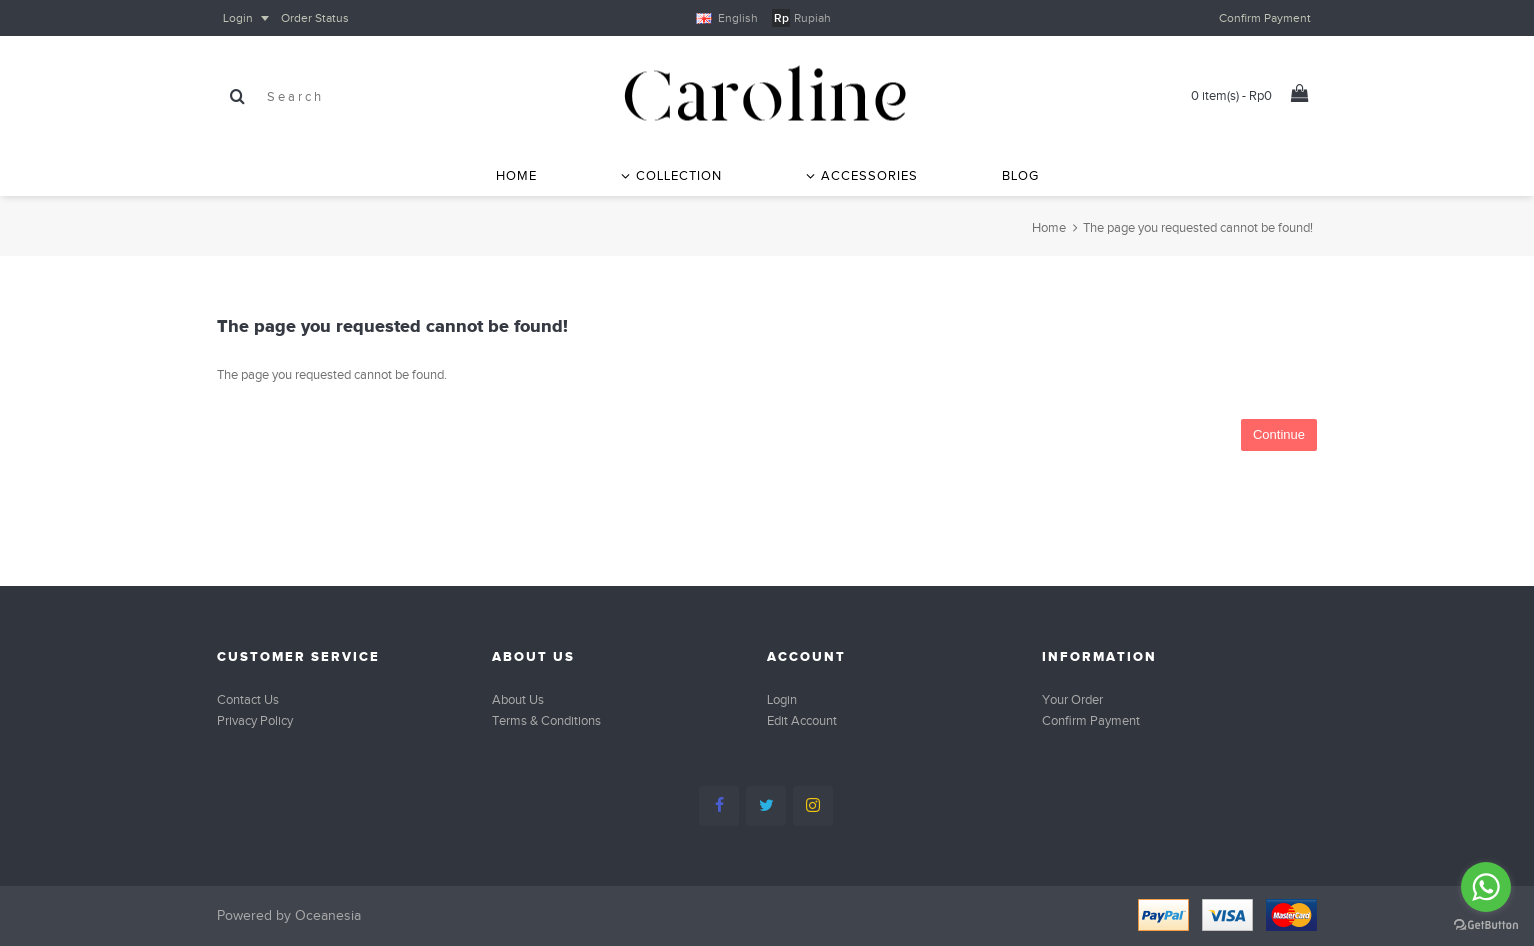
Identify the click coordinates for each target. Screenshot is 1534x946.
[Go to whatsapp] (1486, 887)
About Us (518, 699)
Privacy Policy (255, 720)
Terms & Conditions (546, 720)
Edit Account (802, 720)
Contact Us (248, 699)
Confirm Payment (1091, 720)
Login (782, 699)
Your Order (1072, 699)
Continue (1279, 434)
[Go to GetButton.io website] (1486, 925)
